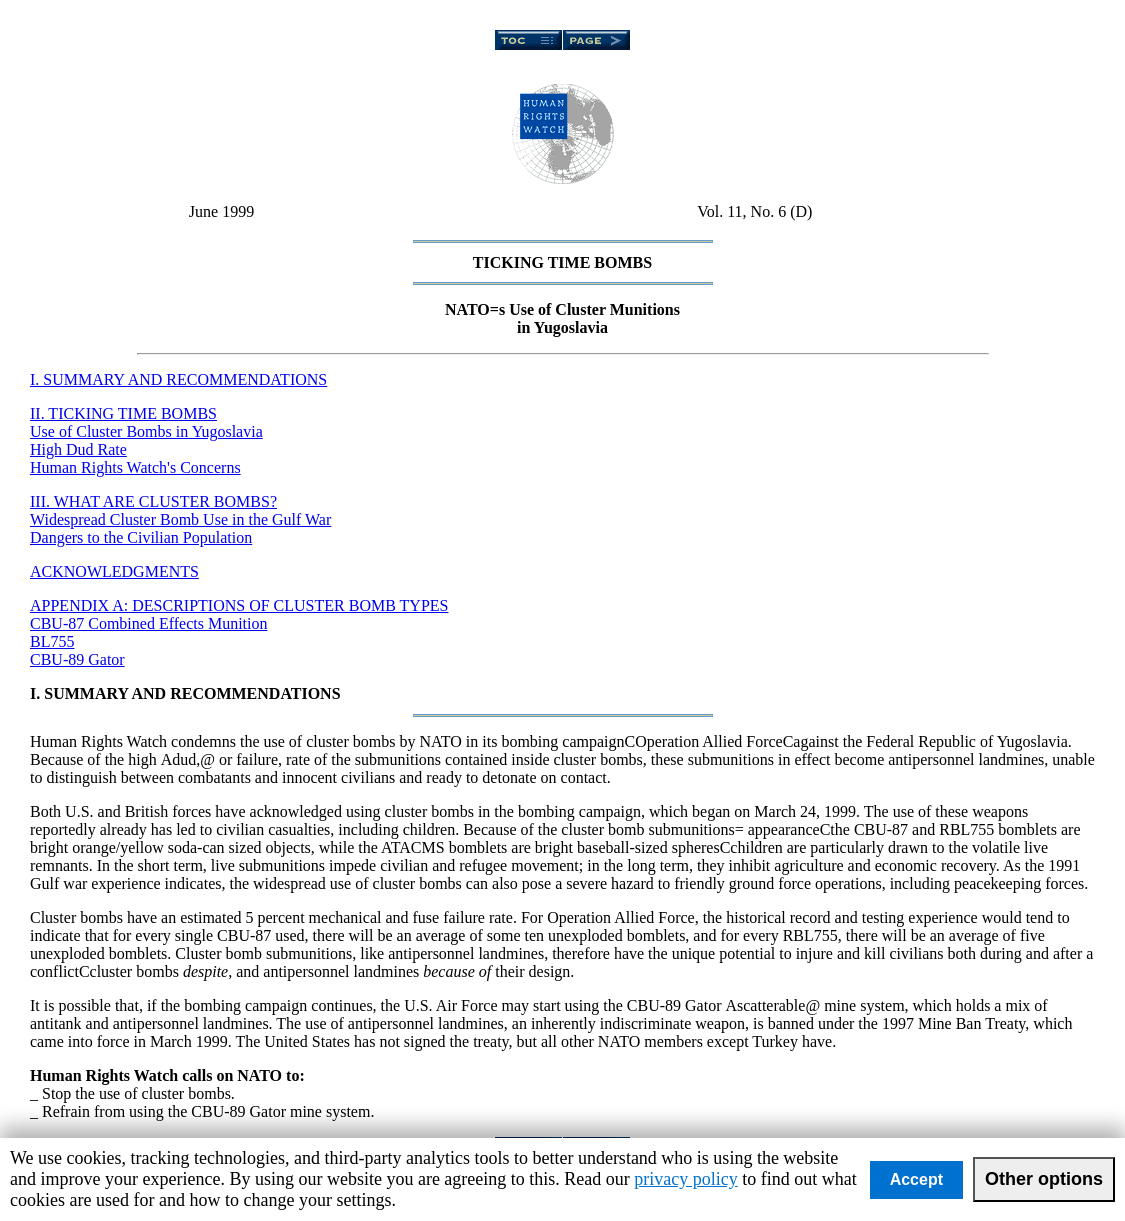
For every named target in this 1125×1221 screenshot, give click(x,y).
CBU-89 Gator (77, 659)
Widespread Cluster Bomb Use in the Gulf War (180, 519)
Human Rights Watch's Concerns (135, 467)
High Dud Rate (78, 449)
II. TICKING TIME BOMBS (123, 413)
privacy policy (685, 1179)
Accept (916, 1179)
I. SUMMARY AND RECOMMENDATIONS (178, 379)
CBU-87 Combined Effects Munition (148, 623)
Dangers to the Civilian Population (141, 537)
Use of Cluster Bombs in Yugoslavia (146, 431)
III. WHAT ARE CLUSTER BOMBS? (153, 501)
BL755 (52, 641)
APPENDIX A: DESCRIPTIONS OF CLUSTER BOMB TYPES (239, 605)
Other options (1044, 1179)
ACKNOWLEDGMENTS (114, 571)
